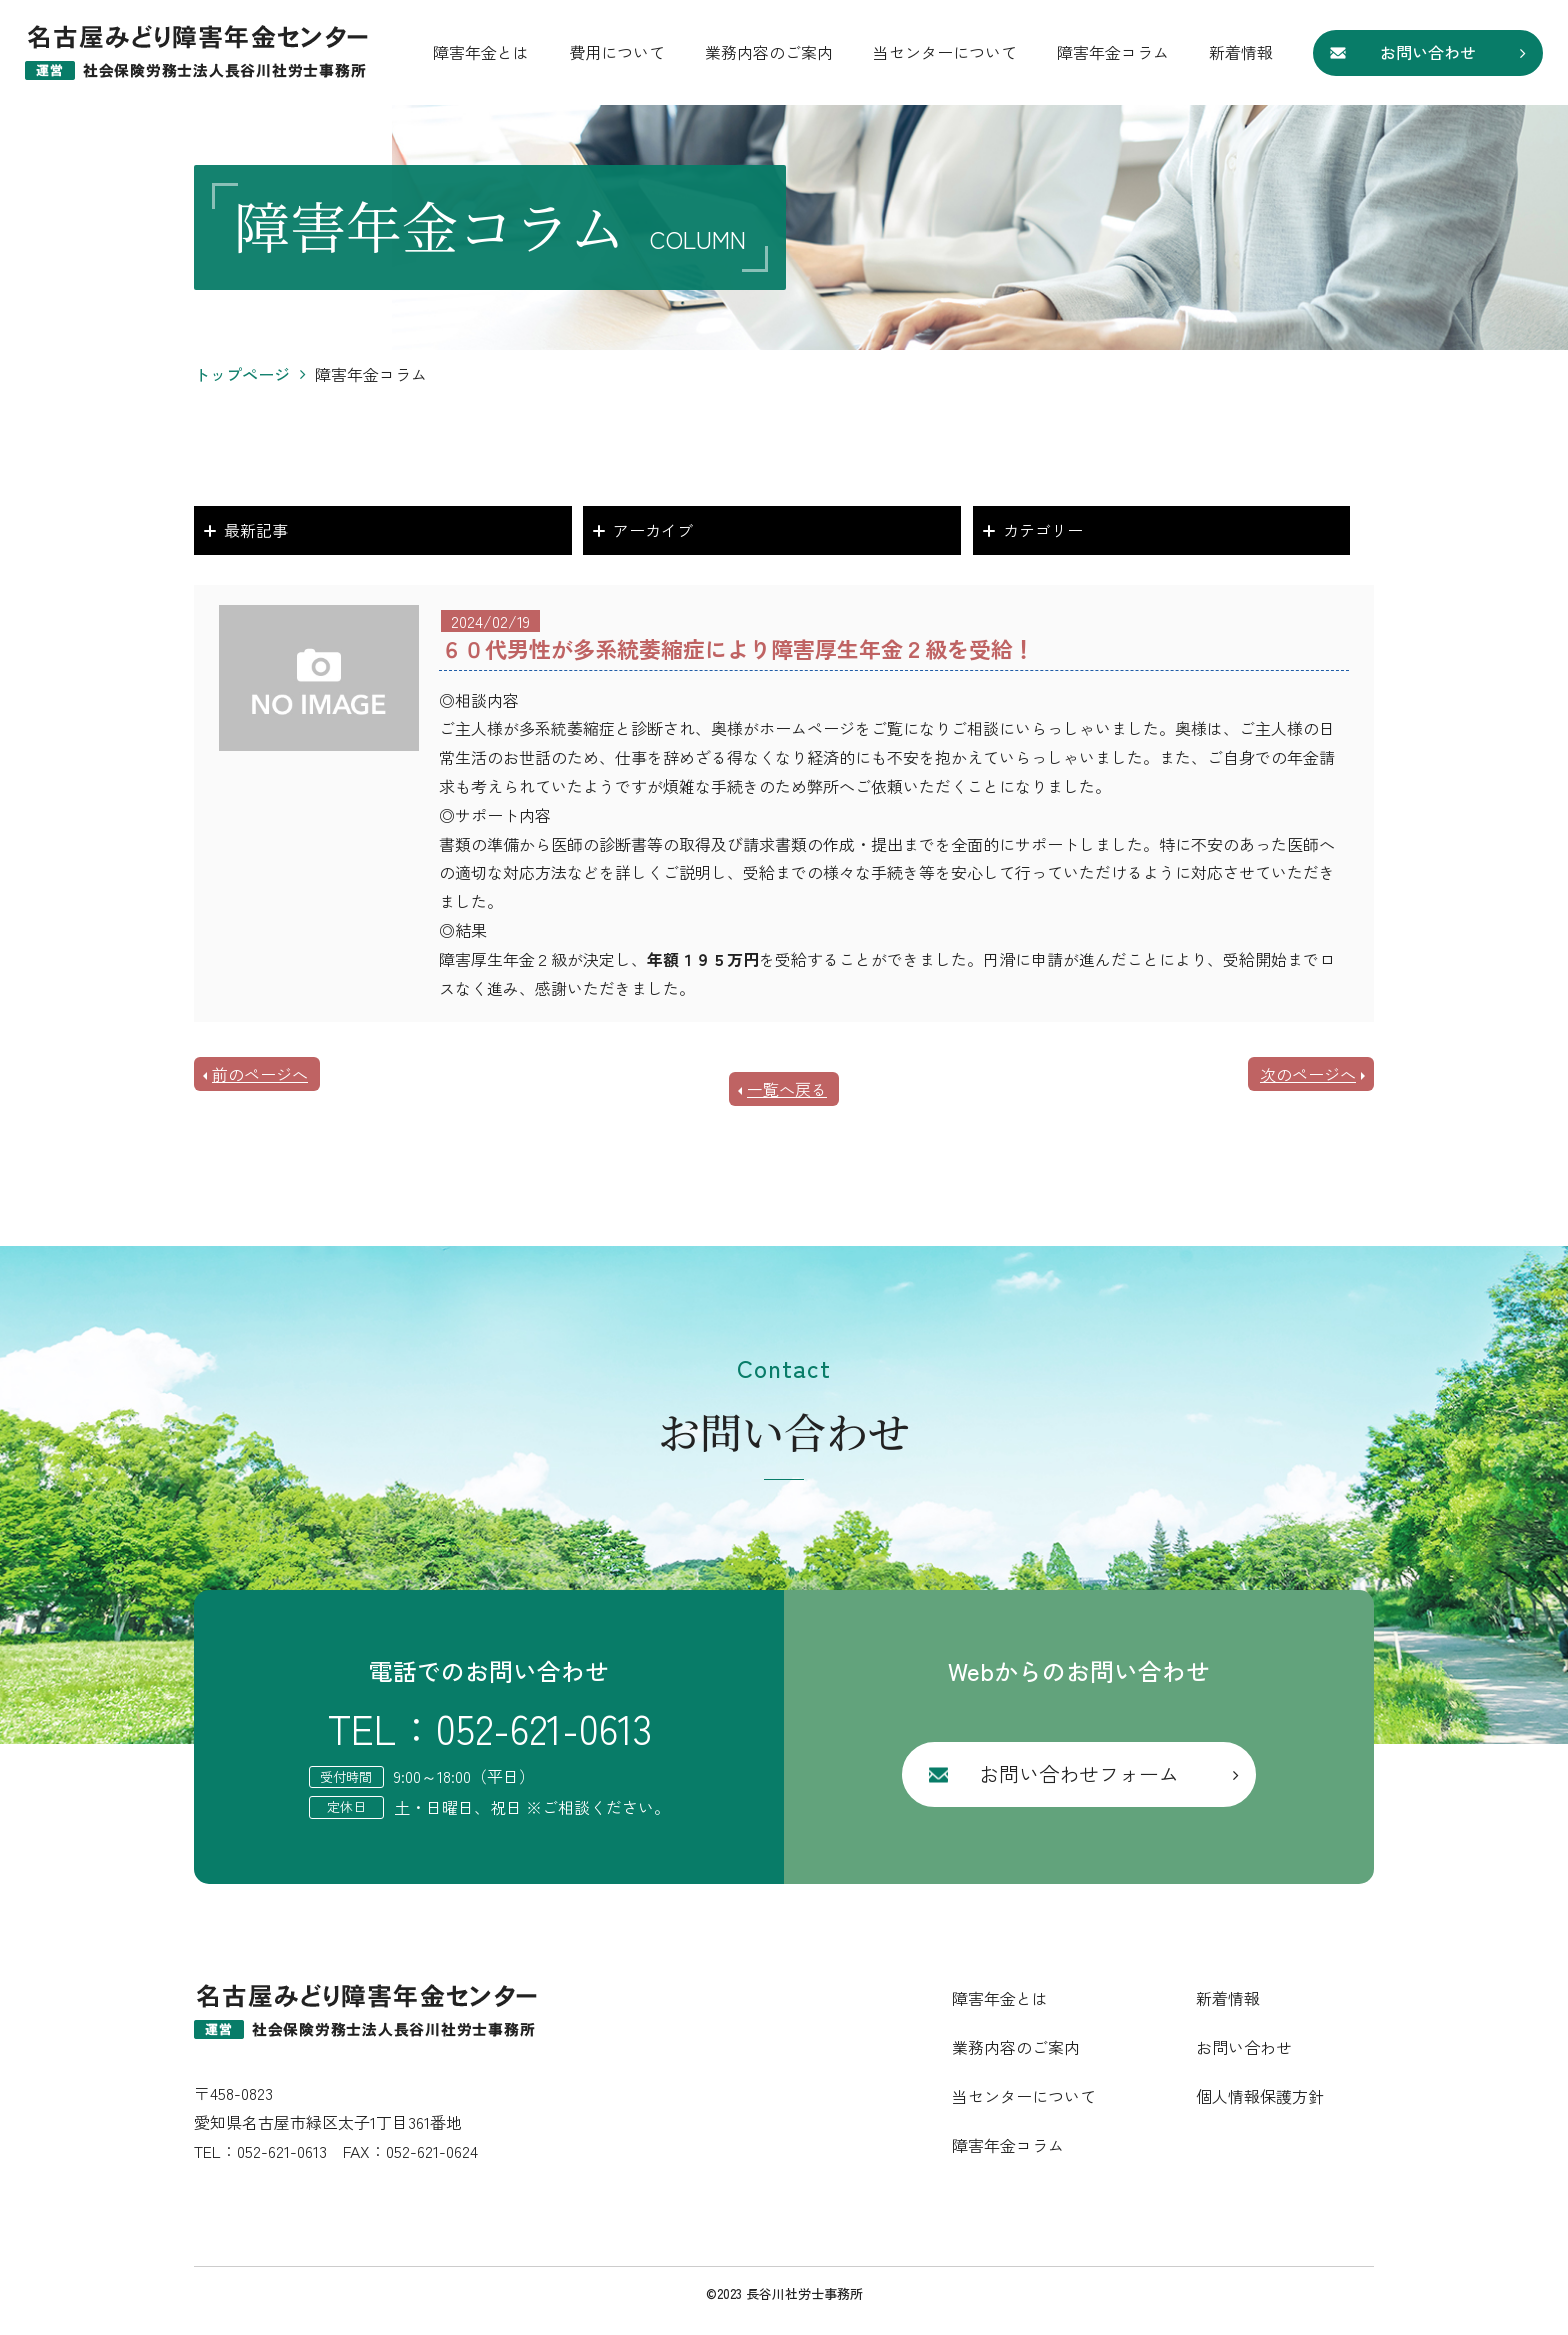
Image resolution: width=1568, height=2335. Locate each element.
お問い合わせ (1428, 52)
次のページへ (1308, 1074)
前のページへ (260, 1074)
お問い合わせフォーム (1079, 1773)
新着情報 (1241, 52)
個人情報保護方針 (1260, 2096)
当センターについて (945, 52)
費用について (617, 52)
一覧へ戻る (787, 1089)
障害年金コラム (1113, 52)
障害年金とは (481, 52)
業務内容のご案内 (769, 52)
